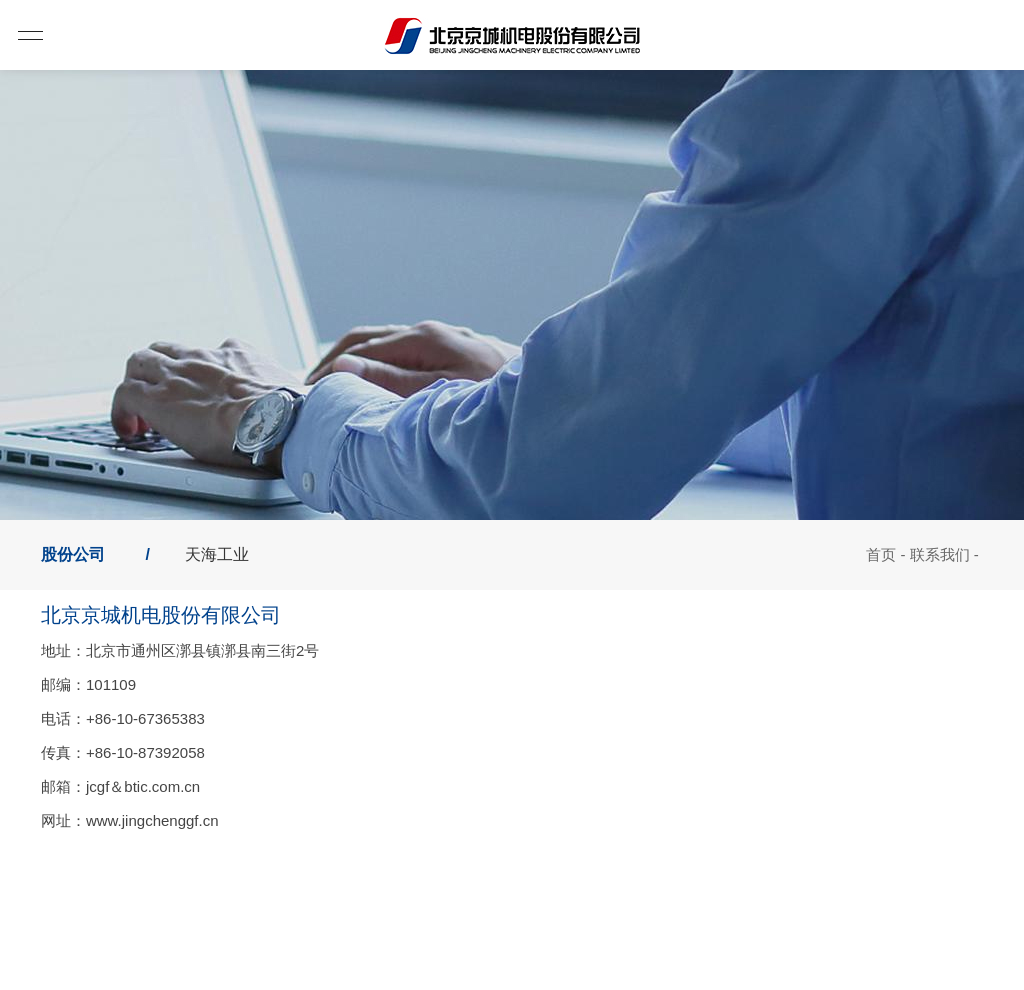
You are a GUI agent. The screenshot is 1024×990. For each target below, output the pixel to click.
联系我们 (940, 554)
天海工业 (217, 554)
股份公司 (73, 554)
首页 (881, 554)
